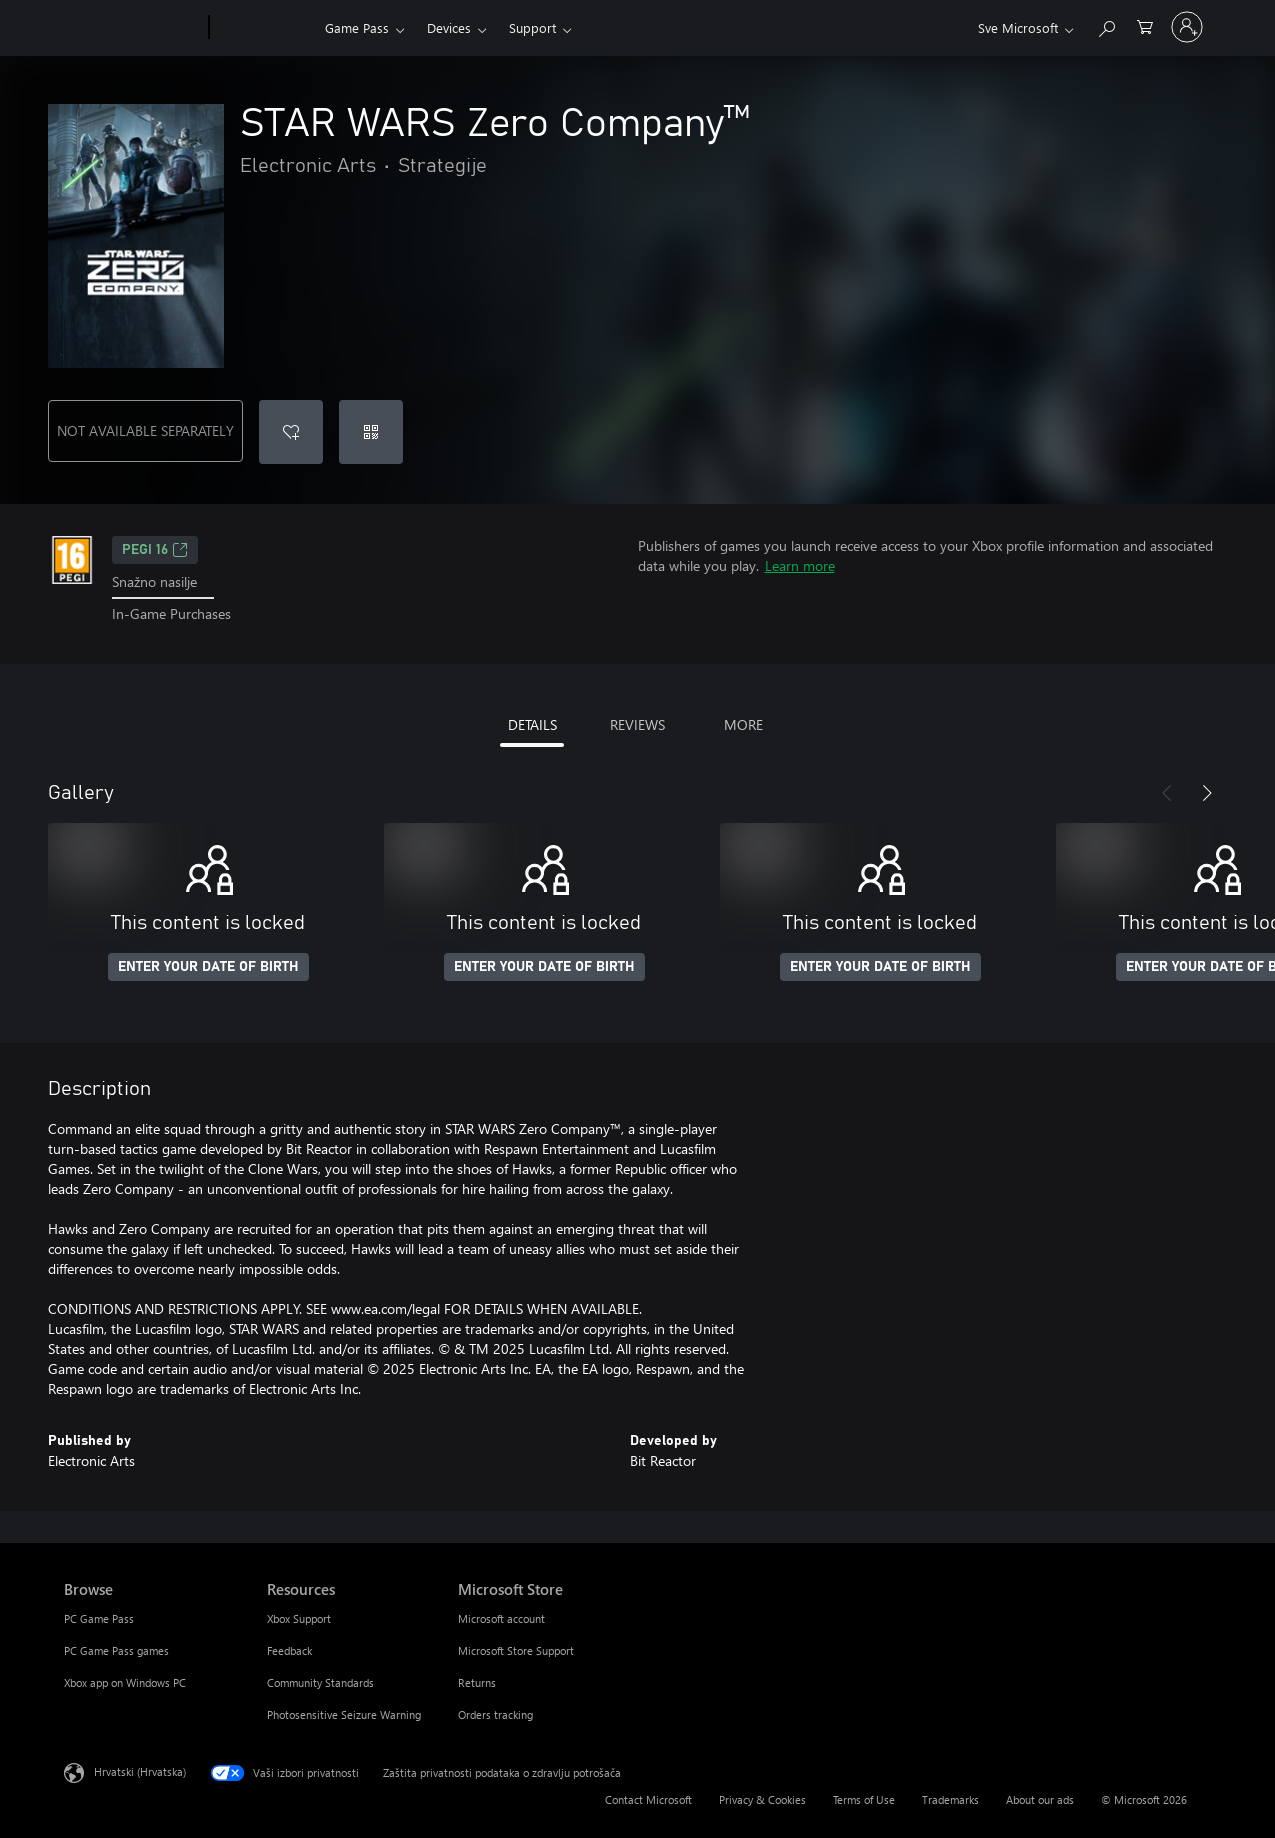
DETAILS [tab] (532, 724)
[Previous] (1167, 793)
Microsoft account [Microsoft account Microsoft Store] (501, 1618)
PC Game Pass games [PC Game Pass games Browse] (116, 1650)
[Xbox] (264, 28)
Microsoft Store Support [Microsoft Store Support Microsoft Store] (516, 1650)
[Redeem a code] (371, 432)
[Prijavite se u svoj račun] (1187, 27)
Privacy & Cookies (762, 1799)
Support (532, 27)
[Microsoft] (132, 28)
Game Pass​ (357, 27)
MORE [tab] (743, 724)
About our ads (1040, 1799)
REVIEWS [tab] (637, 724)
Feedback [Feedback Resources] (289, 1650)
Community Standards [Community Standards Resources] (320, 1682)
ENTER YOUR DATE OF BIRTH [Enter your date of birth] (208, 967)
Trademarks (950, 1799)
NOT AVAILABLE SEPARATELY (145, 430)
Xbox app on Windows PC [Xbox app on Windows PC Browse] (125, 1682)
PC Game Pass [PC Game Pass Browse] (99, 1618)
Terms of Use (864, 1799)
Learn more (800, 565)
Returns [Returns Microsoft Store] (477, 1682)
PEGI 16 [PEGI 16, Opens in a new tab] (155, 550)
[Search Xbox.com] (1106, 25)
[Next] (1207, 793)
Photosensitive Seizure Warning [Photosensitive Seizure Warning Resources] (344, 1714)
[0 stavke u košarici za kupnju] (1145, 25)
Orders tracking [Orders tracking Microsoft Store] (495, 1714)
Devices (449, 27)
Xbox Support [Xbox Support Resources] (299, 1618)
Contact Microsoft (648, 1799)
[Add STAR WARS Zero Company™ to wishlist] (291, 432)
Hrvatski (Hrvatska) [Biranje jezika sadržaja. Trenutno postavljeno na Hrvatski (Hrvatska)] (140, 1770)
